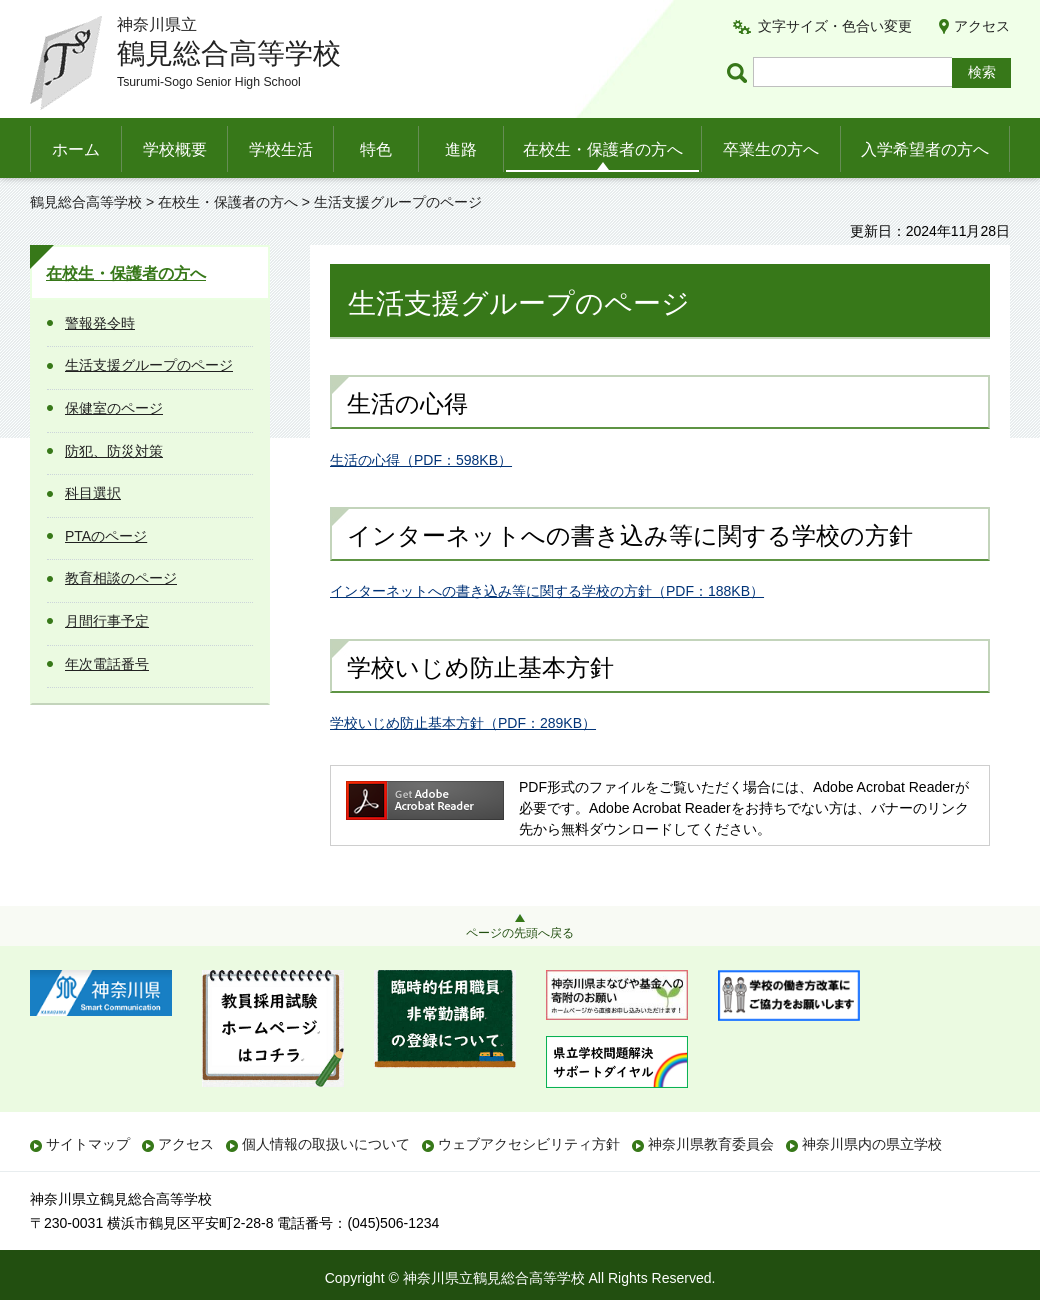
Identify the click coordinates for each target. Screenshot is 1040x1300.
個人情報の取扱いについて (326, 1144)
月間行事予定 (107, 621)
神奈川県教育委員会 (711, 1144)
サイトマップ (88, 1144)
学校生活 (281, 149)
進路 (461, 149)
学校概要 (175, 149)
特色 (376, 149)
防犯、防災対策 (114, 451)
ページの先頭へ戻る (520, 933)
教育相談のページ (121, 578)
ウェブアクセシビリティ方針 (529, 1144)
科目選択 (93, 493)
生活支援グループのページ (149, 365)
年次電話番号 (107, 664)
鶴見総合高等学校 (86, 202)
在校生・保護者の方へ (603, 149)
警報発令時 (100, 323)
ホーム (76, 149)
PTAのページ (106, 536)
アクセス (982, 26)
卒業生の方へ (771, 149)
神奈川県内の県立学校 (872, 1144)
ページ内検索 (740, 72)
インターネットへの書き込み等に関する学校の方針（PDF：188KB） (547, 591)
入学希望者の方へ (925, 149)
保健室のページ (114, 408)
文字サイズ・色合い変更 (835, 26)
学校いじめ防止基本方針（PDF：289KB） (463, 723)
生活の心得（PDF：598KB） (421, 460)
